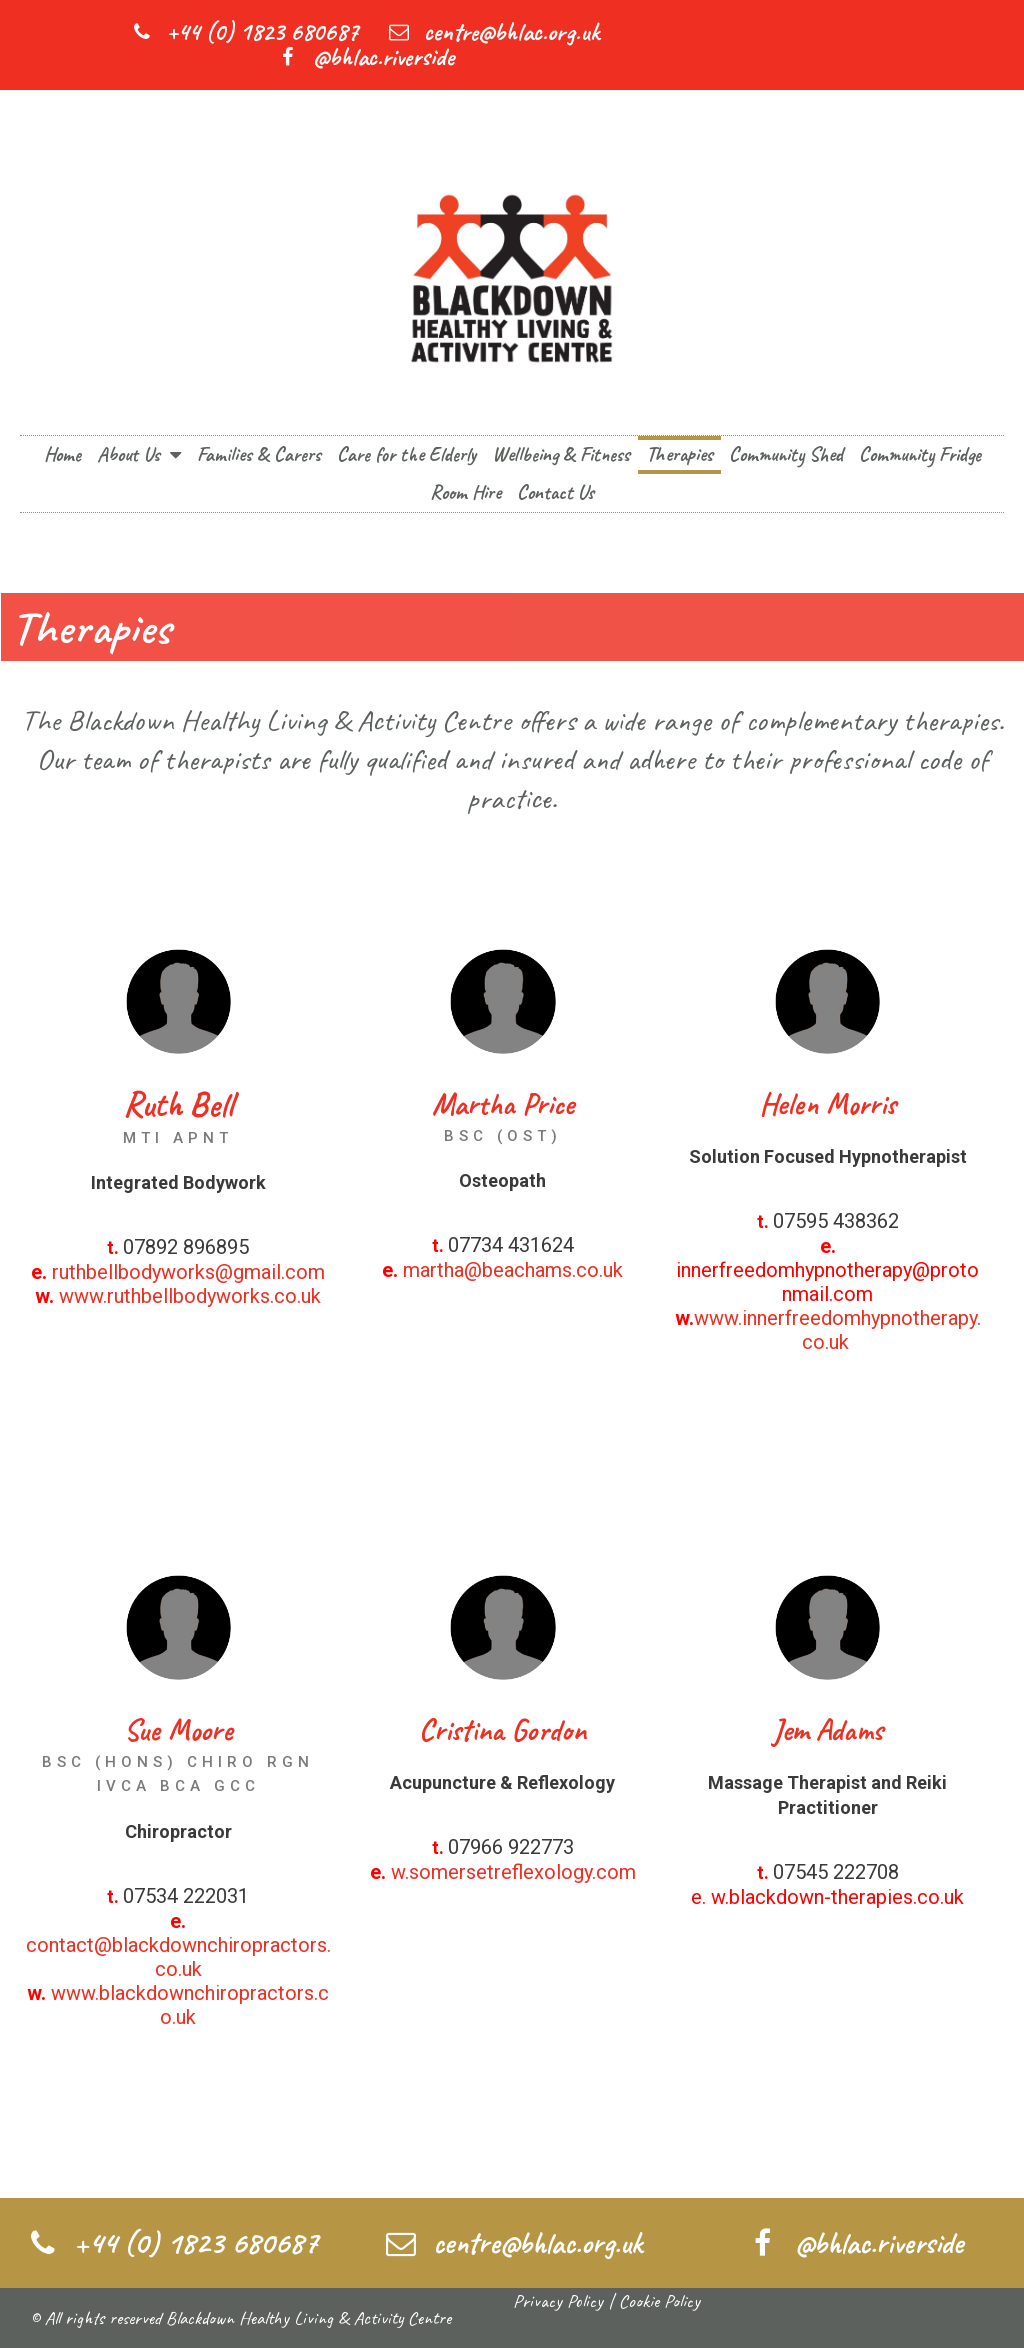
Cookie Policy (659, 2301)
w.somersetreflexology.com (513, 1872)
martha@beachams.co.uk (513, 1270)
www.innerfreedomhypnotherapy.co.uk (837, 1330)
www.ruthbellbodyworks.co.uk (190, 1296)
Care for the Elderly (406, 454)
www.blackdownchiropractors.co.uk (190, 2005)
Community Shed (786, 454)
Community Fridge (920, 454)
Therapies (679, 454)
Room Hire (465, 492)
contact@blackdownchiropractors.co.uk (178, 1957)
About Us (139, 455)
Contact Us (555, 492)
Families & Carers (259, 454)
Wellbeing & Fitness (561, 454)
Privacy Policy (558, 2301)
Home (62, 454)
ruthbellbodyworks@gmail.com (188, 1272)
